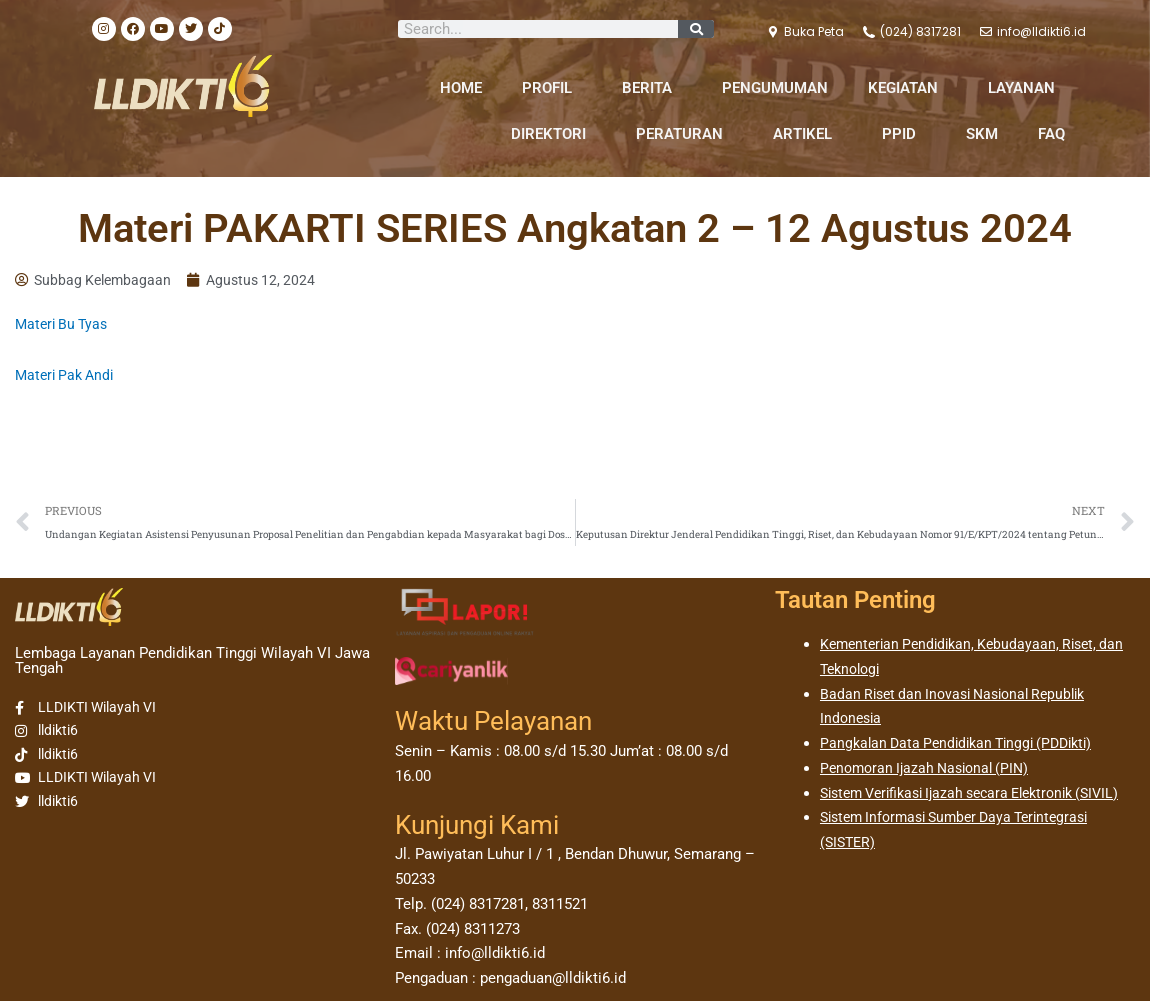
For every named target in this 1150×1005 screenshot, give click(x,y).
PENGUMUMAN (775, 88)
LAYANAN (1026, 88)
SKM (982, 134)
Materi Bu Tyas (64, 326)
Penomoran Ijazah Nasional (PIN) (931, 772)
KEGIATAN (908, 88)
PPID (904, 134)
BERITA (652, 88)
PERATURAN (684, 134)
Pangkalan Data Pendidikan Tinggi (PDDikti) (965, 747)
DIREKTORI (553, 134)
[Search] (696, 29)
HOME (461, 88)
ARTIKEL (807, 134)
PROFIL (552, 88)
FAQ (1051, 134)
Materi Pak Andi (68, 377)
